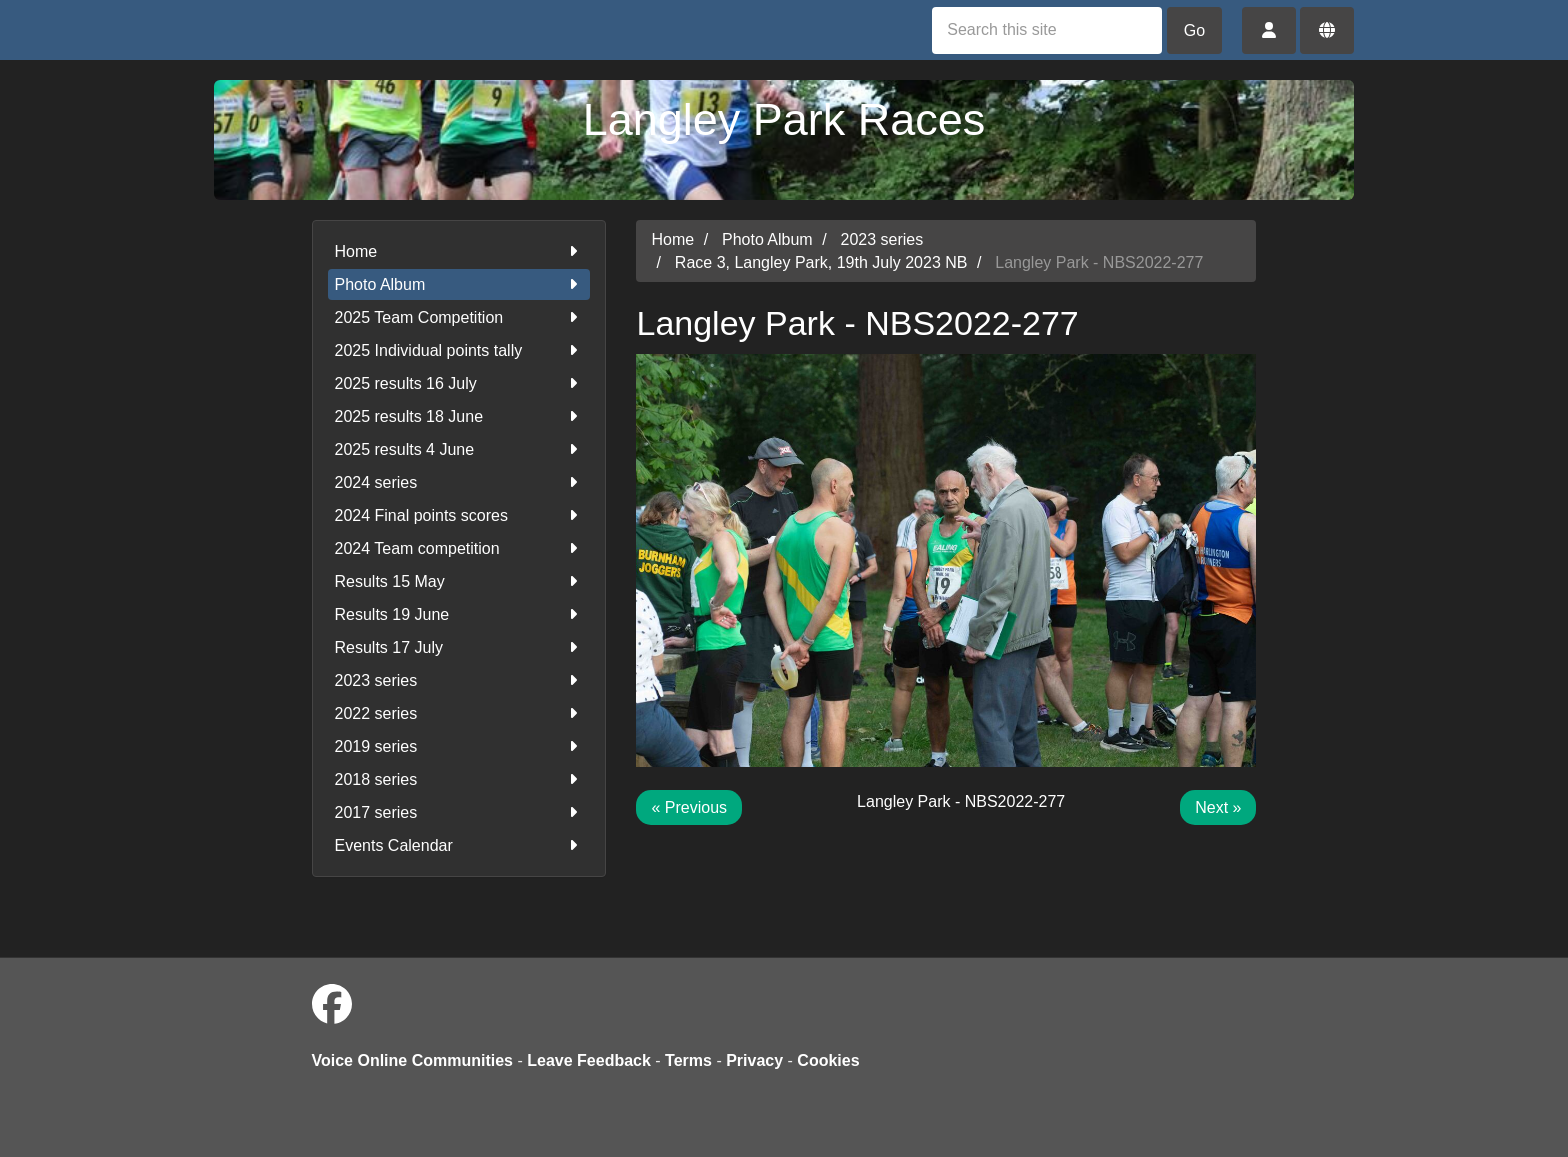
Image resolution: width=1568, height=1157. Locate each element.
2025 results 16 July (459, 383)
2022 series (459, 713)
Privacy (754, 1060)
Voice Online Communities (413, 1060)
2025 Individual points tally (459, 350)
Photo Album (459, 284)
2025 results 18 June (459, 416)
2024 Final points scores (459, 515)
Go (1194, 30)
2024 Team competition (459, 548)
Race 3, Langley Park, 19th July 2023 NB (821, 262)
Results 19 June (459, 614)
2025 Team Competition (459, 317)
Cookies (828, 1060)
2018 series (459, 779)
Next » (1218, 807)
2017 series (459, 812)
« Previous (689, 807)
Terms (688, 1060)
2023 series (459, 680)
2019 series (459, 746)
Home (459, 251)
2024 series (459, 482)
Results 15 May (459, 581)
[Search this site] (1047, 30)
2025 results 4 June (459, 449)
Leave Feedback (589, 1060)
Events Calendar (459, 845)
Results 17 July (459, 647)
